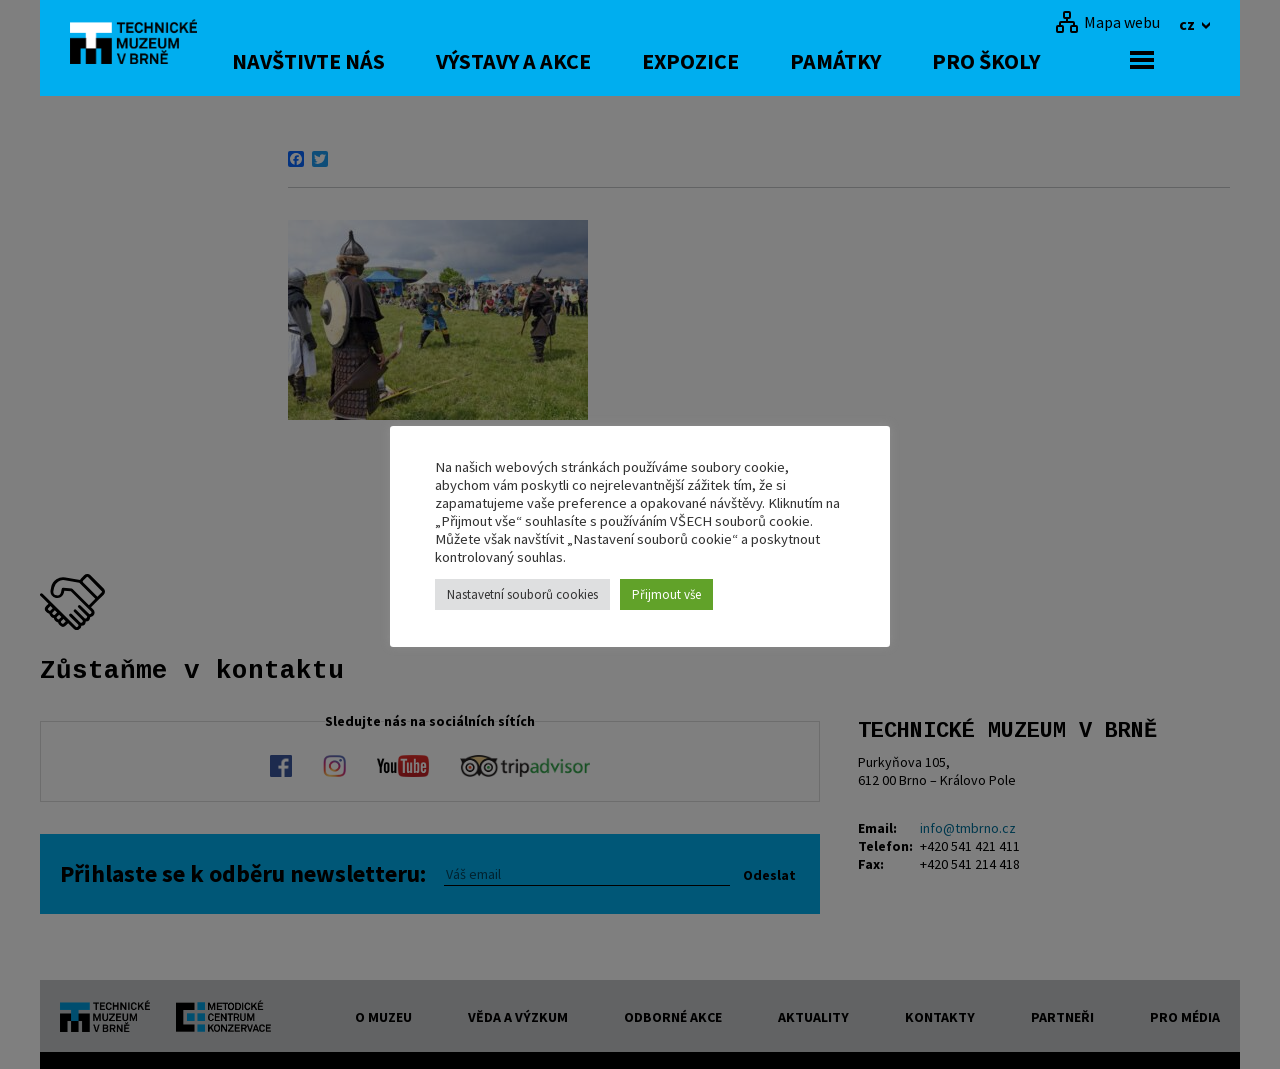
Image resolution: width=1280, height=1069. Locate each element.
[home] (144, 45)
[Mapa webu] (1107, 22)
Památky (891, 61)
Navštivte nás (364, 61)
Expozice (746, 61)
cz (1188, 24)
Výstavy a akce (569, 61)
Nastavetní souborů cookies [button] (522, 594)
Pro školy (1042, 61)
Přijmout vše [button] (666, 594)
